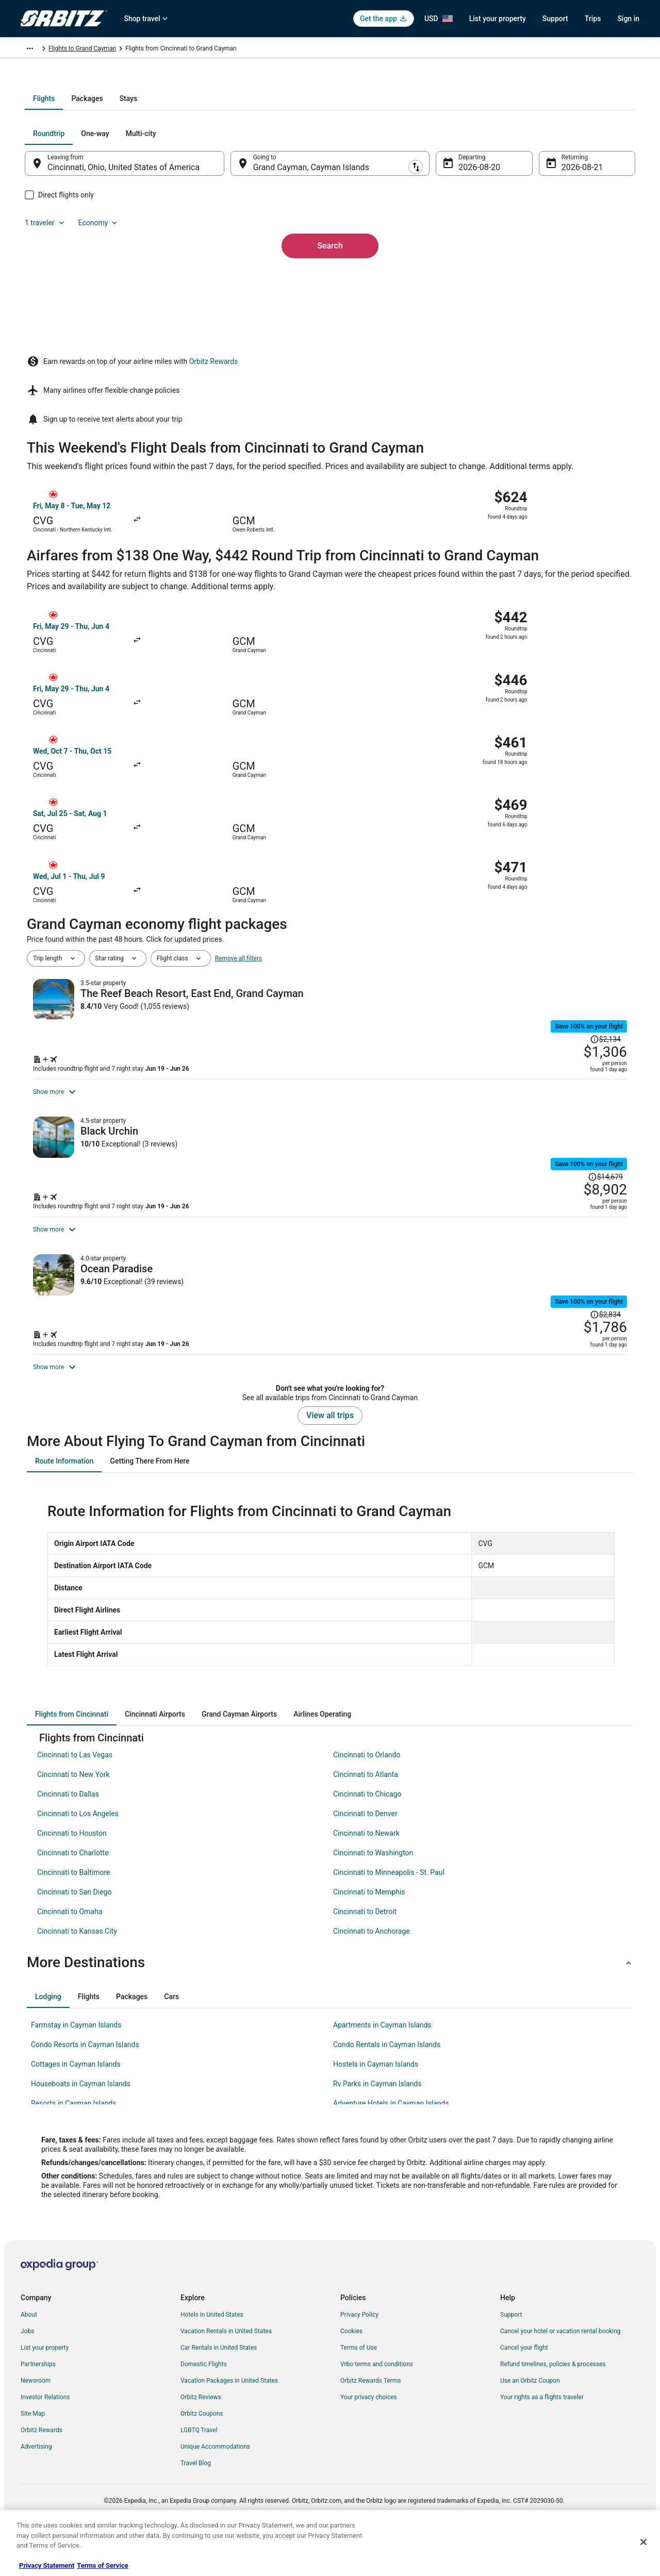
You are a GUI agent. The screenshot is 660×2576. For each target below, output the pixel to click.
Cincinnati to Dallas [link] (68, 1836)
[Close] (643, 2542)
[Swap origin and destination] (236, 274)
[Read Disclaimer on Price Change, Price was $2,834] (559, 1273)
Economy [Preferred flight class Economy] (581, 244)
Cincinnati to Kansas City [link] (77, 1973)
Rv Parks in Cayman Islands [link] (377, 2125)
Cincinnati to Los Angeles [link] (78, 1855)
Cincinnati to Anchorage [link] (371, 1973)
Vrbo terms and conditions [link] (376, 2405)
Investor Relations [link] (45, 2438)
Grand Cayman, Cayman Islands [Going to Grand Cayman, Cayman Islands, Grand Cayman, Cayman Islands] (318, 278)
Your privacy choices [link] (368, 2438)
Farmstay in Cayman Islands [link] (76, 2067)
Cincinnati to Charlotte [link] (73, 1894)
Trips (593, 18)
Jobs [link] (27, 2372)
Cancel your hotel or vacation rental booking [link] (560, 2372)
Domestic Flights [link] (203, 2405)
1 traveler (528, 244)
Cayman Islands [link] (110, 50)
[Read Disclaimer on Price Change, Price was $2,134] (605, 903)
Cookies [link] (351, 2372)
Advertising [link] (36, 2488)
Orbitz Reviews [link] (200, 2438)
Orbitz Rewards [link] (41, 2471)
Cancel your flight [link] (524, 2389)
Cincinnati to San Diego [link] (74, 1934)
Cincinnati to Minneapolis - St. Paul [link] (388, 1914)
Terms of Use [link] (358, 2389)
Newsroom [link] (36, 2422)
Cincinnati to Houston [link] (72, 1875)
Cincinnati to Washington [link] (373, 1894)
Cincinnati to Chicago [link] (367, 1836)
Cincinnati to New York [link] (73, 1816)
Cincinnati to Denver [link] (365, 1855)
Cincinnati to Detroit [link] (365, 1953)
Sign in (628, 18)
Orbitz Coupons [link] (201, 2455)
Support (555, 18)
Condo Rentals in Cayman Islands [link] (386, 2086)
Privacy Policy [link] (359, 2356)
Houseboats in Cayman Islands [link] (80, 2125)
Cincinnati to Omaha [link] (69, 1953)
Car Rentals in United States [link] (218, 2389)
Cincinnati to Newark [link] (366, 1875)
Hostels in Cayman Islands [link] (375, 2106)
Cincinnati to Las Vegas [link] (74, 1796)
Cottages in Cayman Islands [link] (76, 2106)
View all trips (330, 1457)
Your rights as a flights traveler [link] (542, 2438)
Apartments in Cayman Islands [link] (382, 2067)
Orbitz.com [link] (36, 50)
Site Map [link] (33, 2455)
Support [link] (511, 2356)
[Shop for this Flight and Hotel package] (478, 966)
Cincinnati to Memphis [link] (369, 1934)
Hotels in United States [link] (211, 2356)
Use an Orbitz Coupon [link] (530, 2422)
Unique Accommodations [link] (215, 2488)
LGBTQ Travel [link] (199, 2471)
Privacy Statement (46, 2565)
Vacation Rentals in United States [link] (226, 2372)
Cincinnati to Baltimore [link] (73, 1914)
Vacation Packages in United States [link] (229, 2422)
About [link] (29, 2356)
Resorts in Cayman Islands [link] (73, 2145)
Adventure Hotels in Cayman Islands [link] (391, 2145)
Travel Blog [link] (195, 2504)
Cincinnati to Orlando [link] (366, 1796)
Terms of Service (102, 2565)
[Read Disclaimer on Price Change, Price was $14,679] (557, 1089)
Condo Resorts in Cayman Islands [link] (85, 2086)
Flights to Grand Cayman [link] (175, 50)
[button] (330, 2004)
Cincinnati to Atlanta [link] (365, 1816)
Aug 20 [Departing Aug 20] (464, 278)
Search (330, 339)
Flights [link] (69, 50)
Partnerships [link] (38, 2405)
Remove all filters (238, 863)
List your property (497, 18)
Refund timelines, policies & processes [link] (553, 2405)
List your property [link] (45, 2389)
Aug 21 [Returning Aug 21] (560, 278)
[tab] (289, 209)
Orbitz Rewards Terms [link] (370, 2422)
